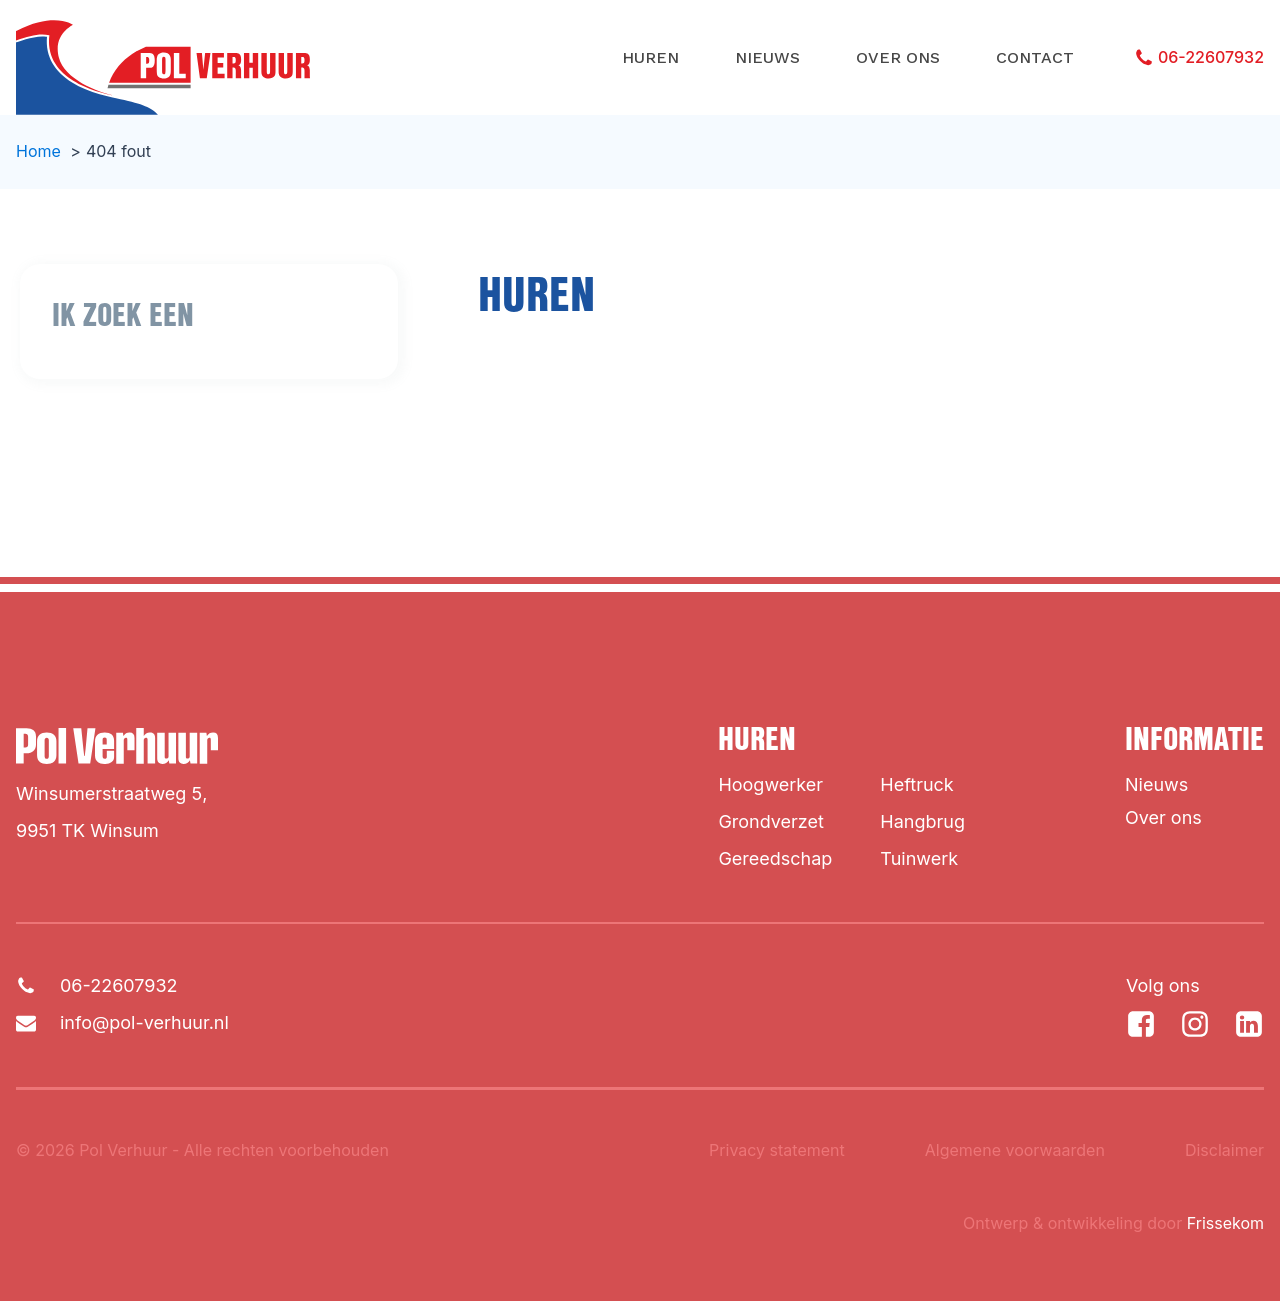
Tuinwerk (919, 858)
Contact (1035, 57)
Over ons (898, 57)
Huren (650, 57)
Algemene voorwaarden (1015, 1150)
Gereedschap (775, 858)
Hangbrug (922, 821)
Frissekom (1225, 1223)
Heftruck (916, 784)
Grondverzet (771, 821)
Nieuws (767, 57)
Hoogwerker (770, 784)
